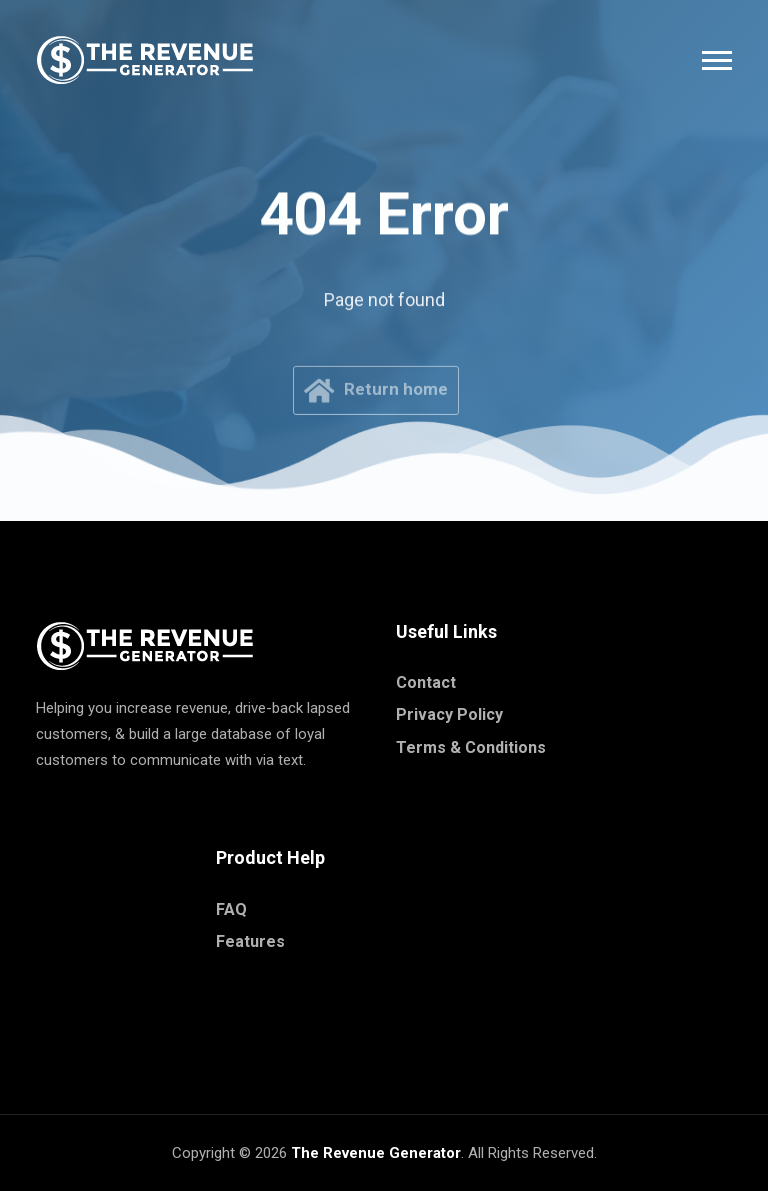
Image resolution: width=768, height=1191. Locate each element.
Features (250, 941)
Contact (426, 682)
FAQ (231, 909)
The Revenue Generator (376, 1153)
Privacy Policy (449, 714)
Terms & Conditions (471, 747)
